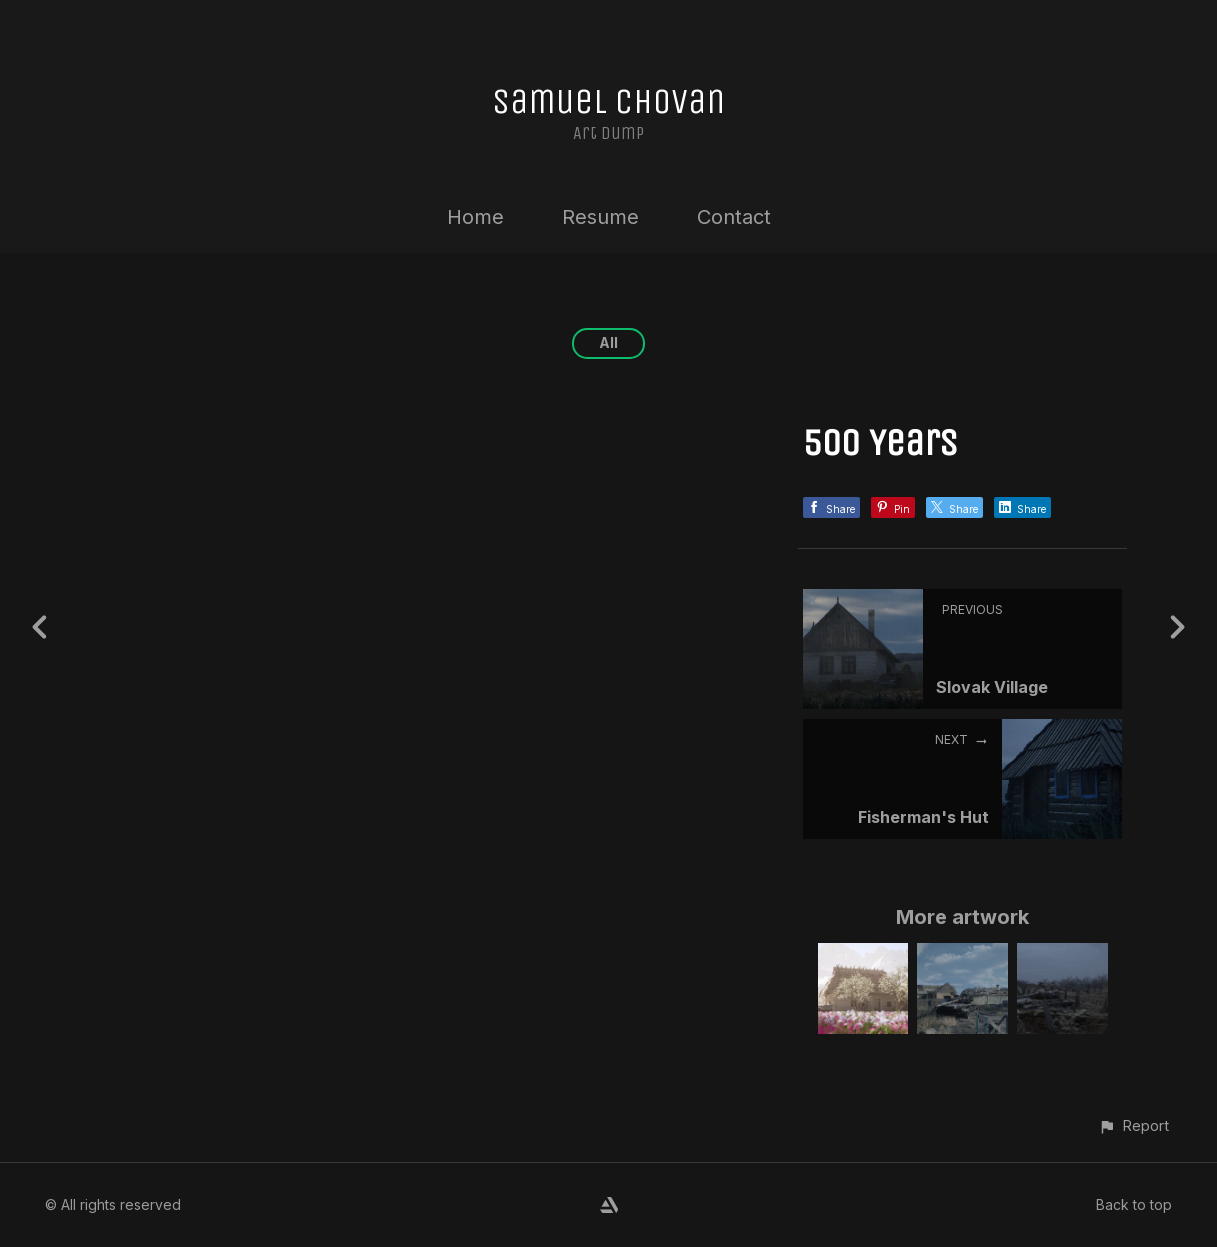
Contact (734, 217)
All (608, 342)
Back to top (1134, 1204)
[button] (1133, 1125)
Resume (600, 217)
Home (475, 217)
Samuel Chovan (608, 101)
